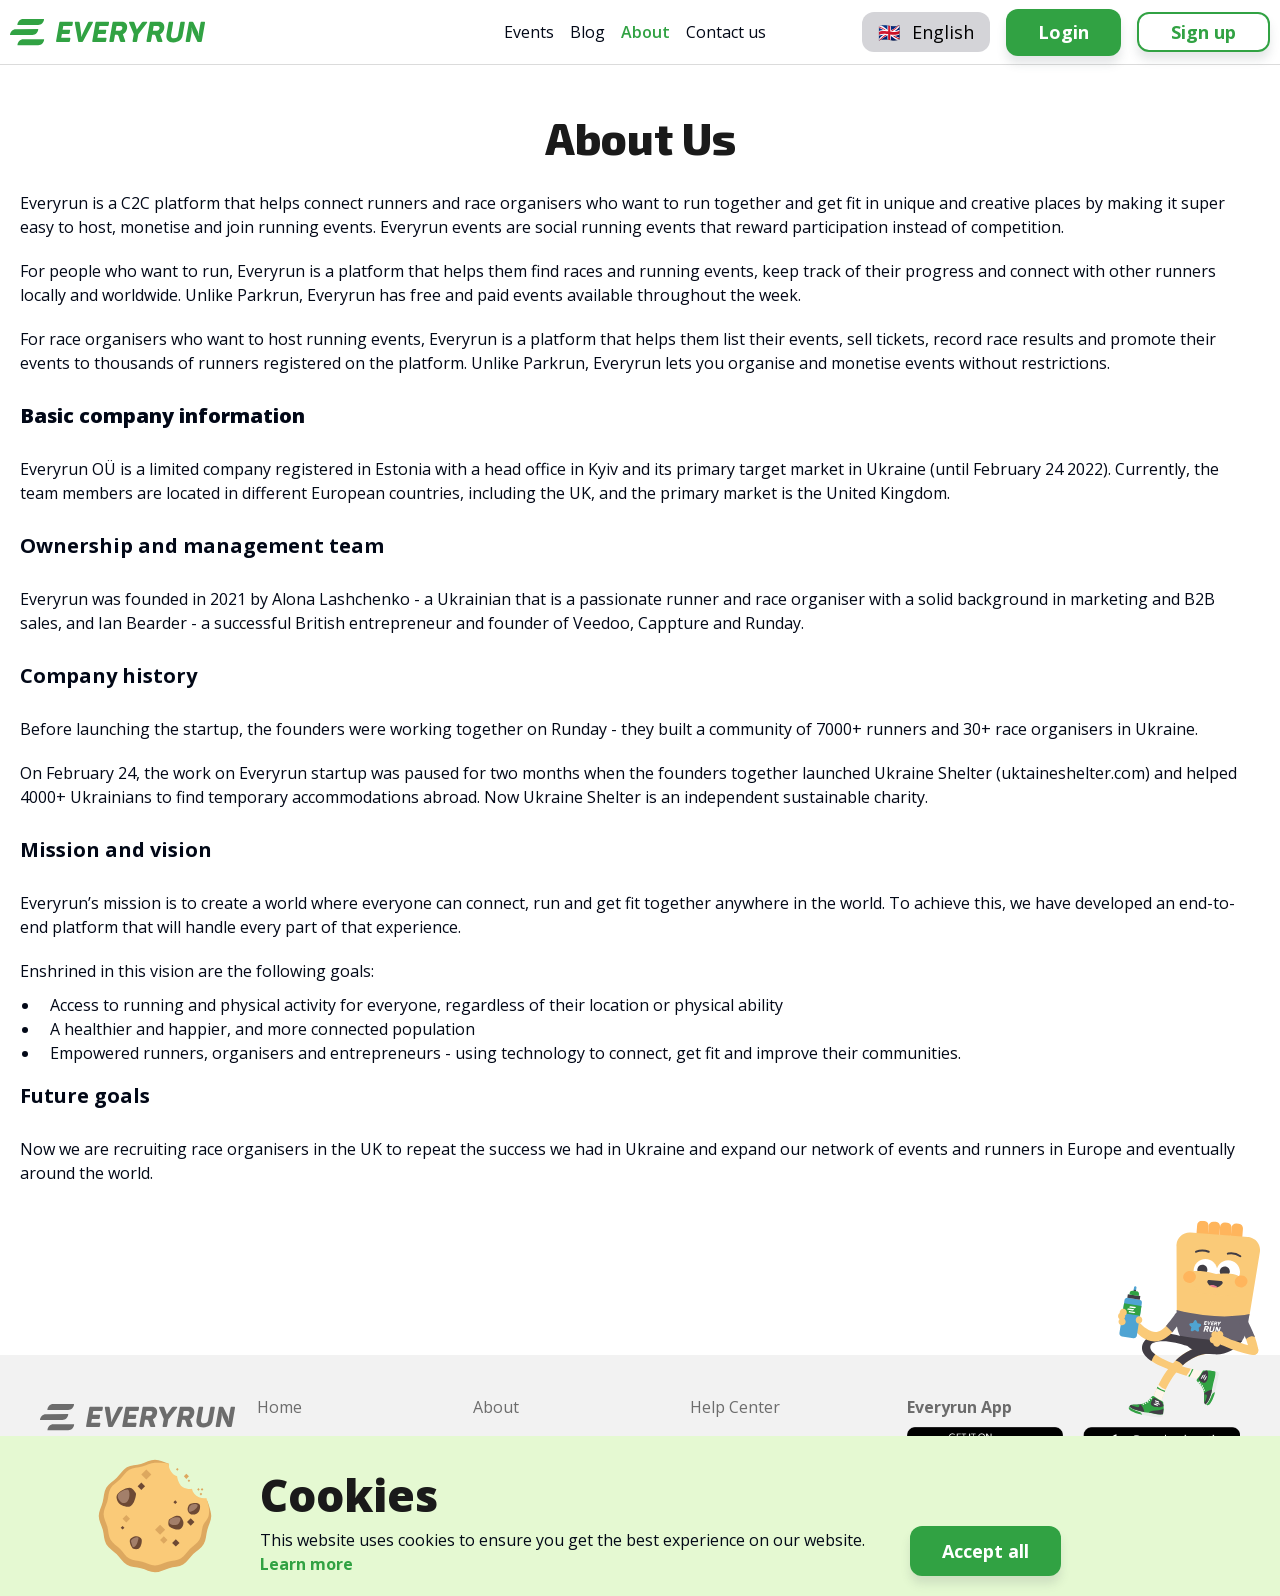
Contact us (726, 32)
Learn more (306, 1564)
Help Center (735, 1407)
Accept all (985, 1551)
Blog (587, 32)
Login (1063, 32)
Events (529, 32)
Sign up (1203, 32)
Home (279, 1407)
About (645, 32)
